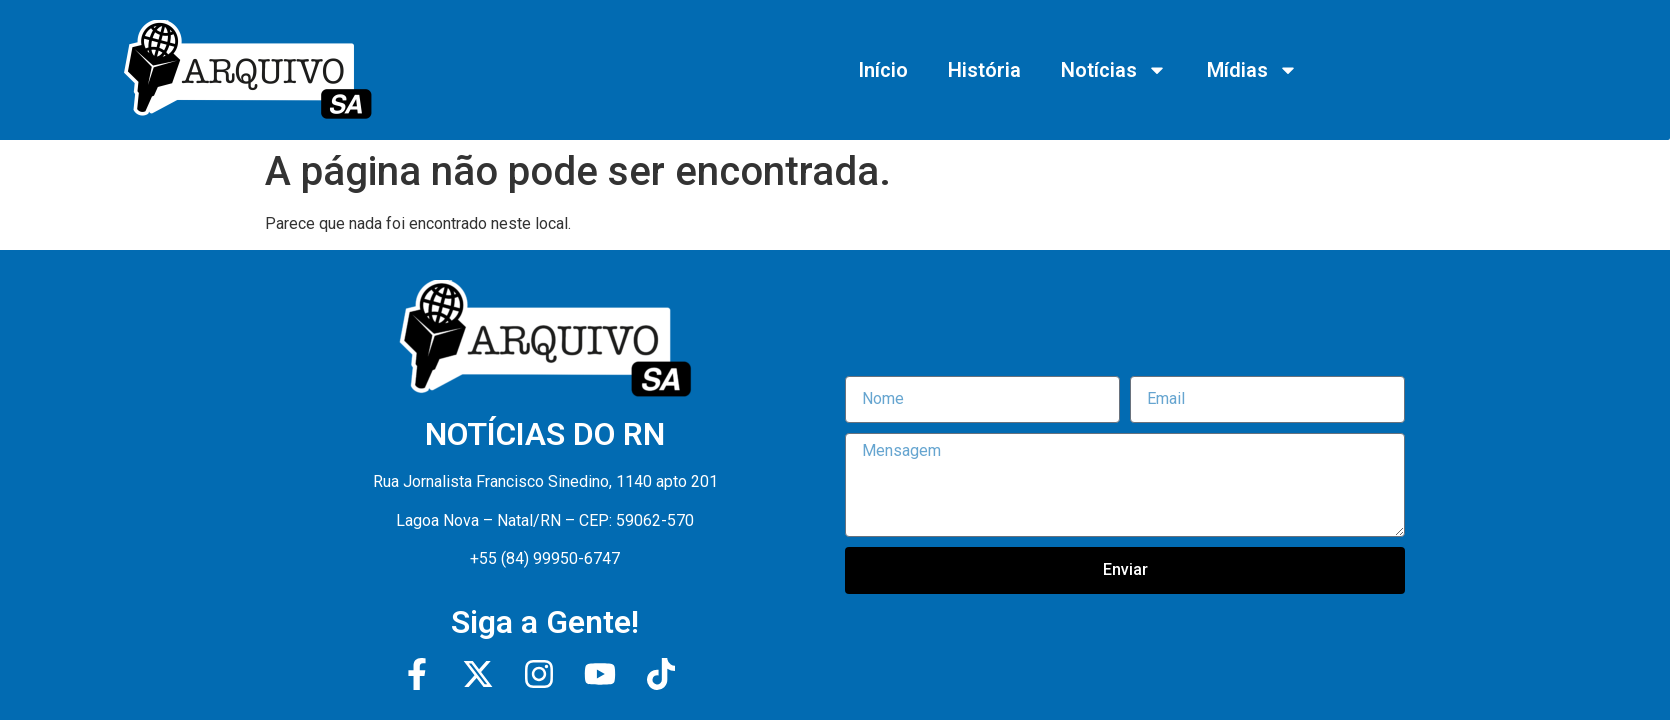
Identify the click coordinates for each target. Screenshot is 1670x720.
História (984, 70)
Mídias (1252, 70)
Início (883, 70)
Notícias (1114, 70)
